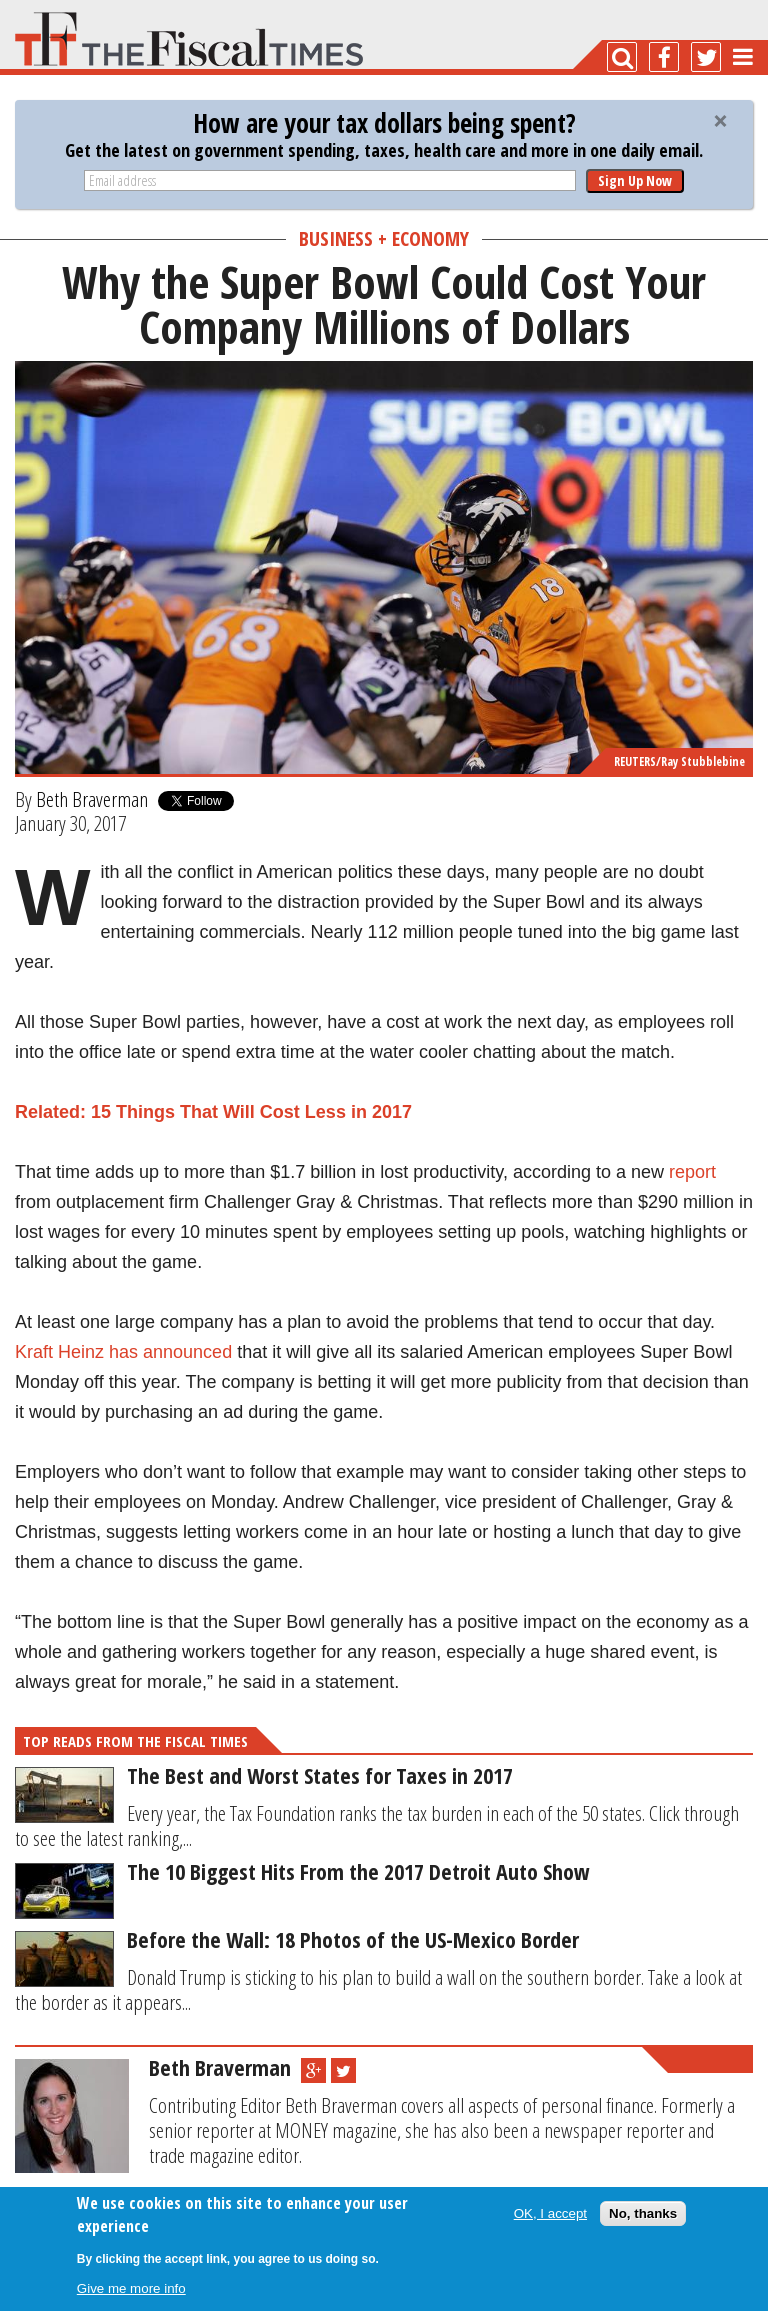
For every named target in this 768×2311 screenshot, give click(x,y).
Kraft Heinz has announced (123, 1352)
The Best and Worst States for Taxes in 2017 (320, 1775)
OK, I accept (550, 2213)
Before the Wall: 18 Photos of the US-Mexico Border (353, 1939)
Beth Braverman (92, 799)
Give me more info (131, 2288)
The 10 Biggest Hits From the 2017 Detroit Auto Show (358, 1871)
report (692, 1172)
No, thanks (643, 2213)
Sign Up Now (635, 180)
